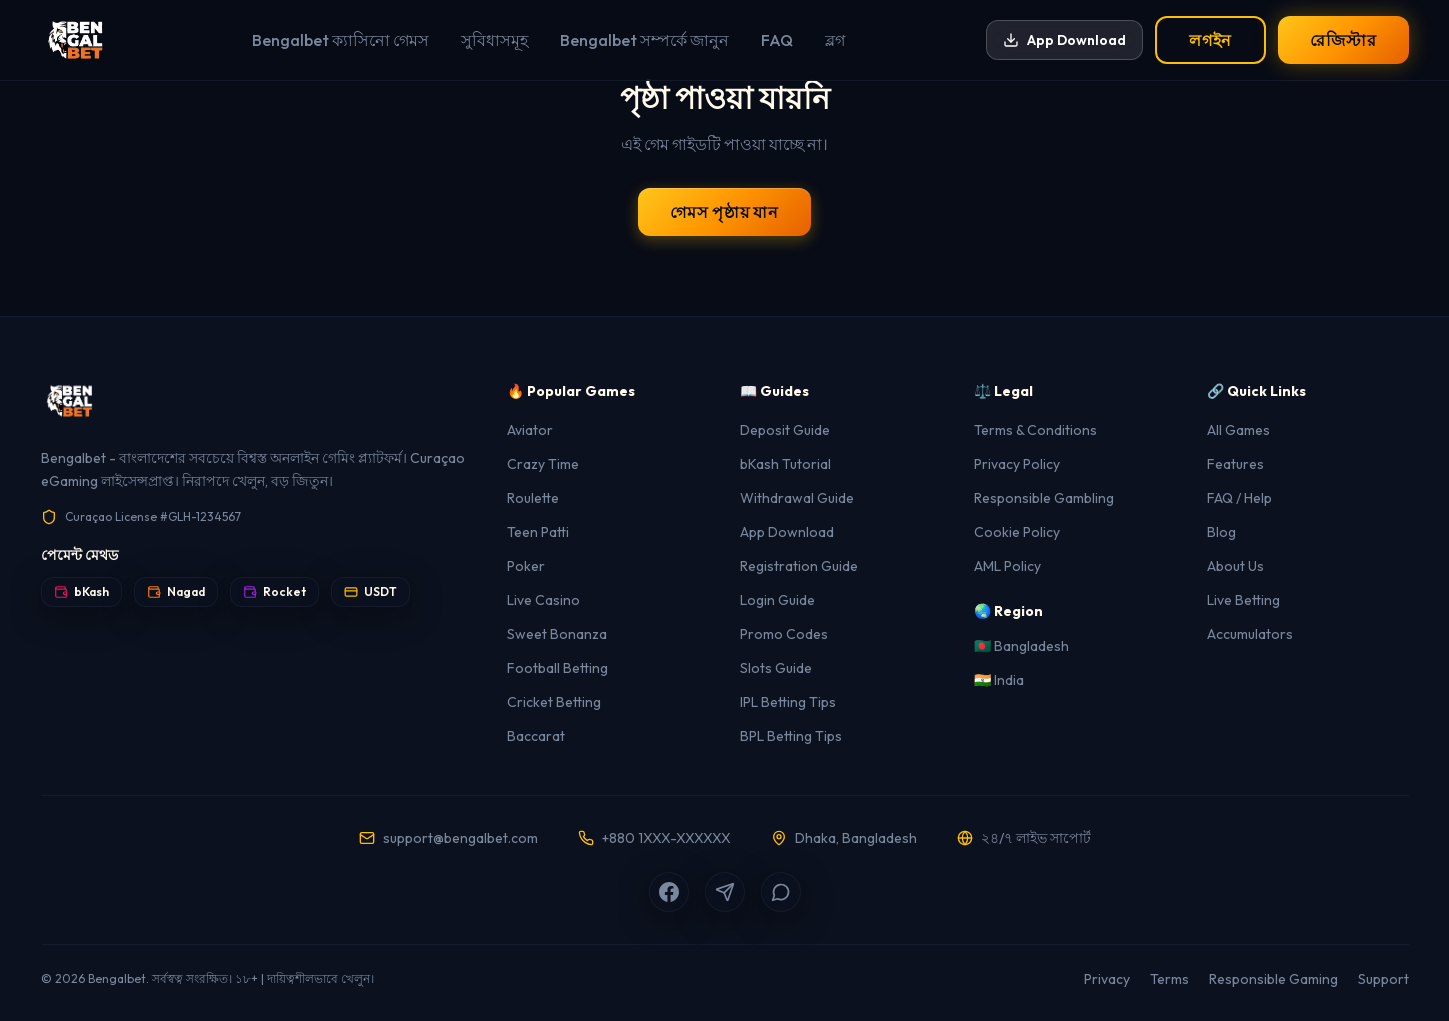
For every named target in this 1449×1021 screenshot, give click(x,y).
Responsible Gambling (1044, 498)
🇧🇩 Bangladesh (1021, 646)
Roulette (533, 498)
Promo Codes (784, 634)
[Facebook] (669, 892)
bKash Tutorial (785, 464)
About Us (1235, 566)
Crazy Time (543, 464)
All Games (1238, 430)
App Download (1064, 40)
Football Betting (557, 668)
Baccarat (536, 736)
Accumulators (1250, 634)
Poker (526, 566)
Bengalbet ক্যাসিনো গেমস (340, 40)
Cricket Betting (554, 702)
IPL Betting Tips (788, 702)
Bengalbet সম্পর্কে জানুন (644, 40)
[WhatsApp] (781, 892)
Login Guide (777, 600)
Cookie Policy (1017, 532)
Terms (1169, 979)
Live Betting (1243, 600)
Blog (1221, 532)
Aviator (530, 430)
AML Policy (1007, 566)
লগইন (1210, 40)
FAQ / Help (1239, 498)
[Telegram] (725, 892)
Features (1235, 464)
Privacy (1107, 979)
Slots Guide (776, 668)
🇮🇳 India (999, 680)
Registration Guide (799, 566)
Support (1383, 979)
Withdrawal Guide (797, 498)
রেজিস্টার (1343, 40)
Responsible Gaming (1273, 979)
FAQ (777, 40)
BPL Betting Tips (791, 736)
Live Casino (543, 600)
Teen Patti (538, 532)
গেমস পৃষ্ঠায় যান (724, 212)
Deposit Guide (785, 430)
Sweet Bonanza (557, 634)
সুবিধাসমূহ (494, 40)
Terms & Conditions (1035, 430)
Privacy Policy (1017, 464)
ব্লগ (835, 40)
